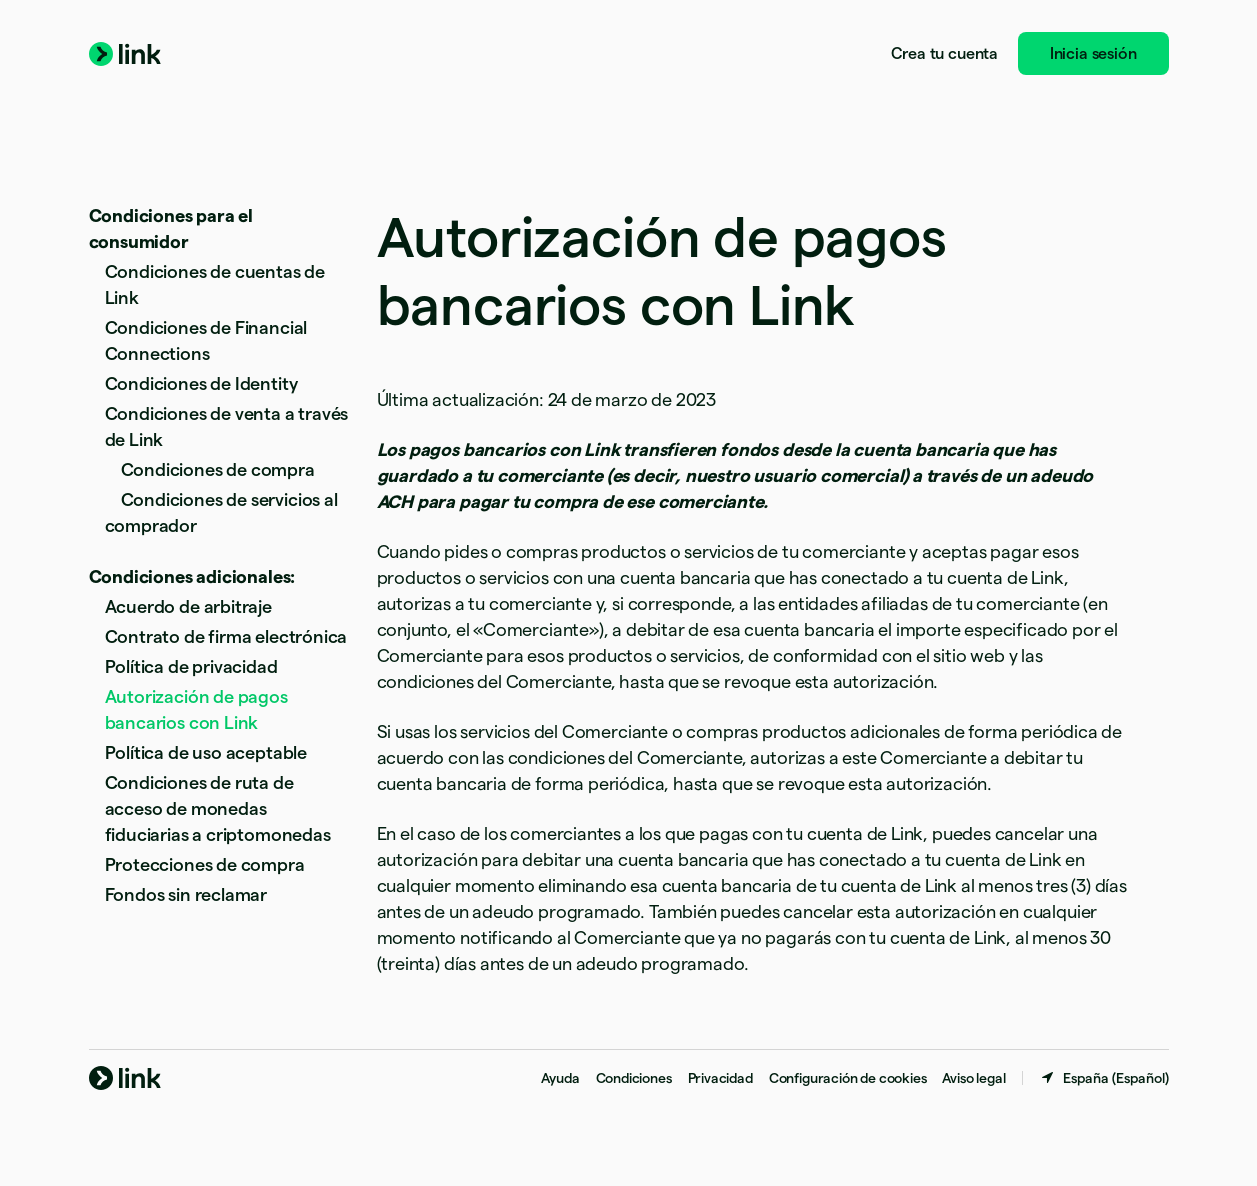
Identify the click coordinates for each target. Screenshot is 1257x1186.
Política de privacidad (191, 666)
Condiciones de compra (218, 469)
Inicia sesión (1093, 53)
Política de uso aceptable (206, 752)
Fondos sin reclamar (186, 894)
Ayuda (560, 1078)
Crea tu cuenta (944, 53)
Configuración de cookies (848, 1078)
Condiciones (634, 1078)
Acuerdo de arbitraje (188, 606)
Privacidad (720, 1078)
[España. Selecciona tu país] (1104, 1078)
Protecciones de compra (205, 864)
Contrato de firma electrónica (226, 636)
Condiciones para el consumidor (171, 228)
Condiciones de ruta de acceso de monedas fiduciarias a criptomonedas (218, 808)
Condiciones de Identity (201, 383)
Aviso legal (973, 1078)
